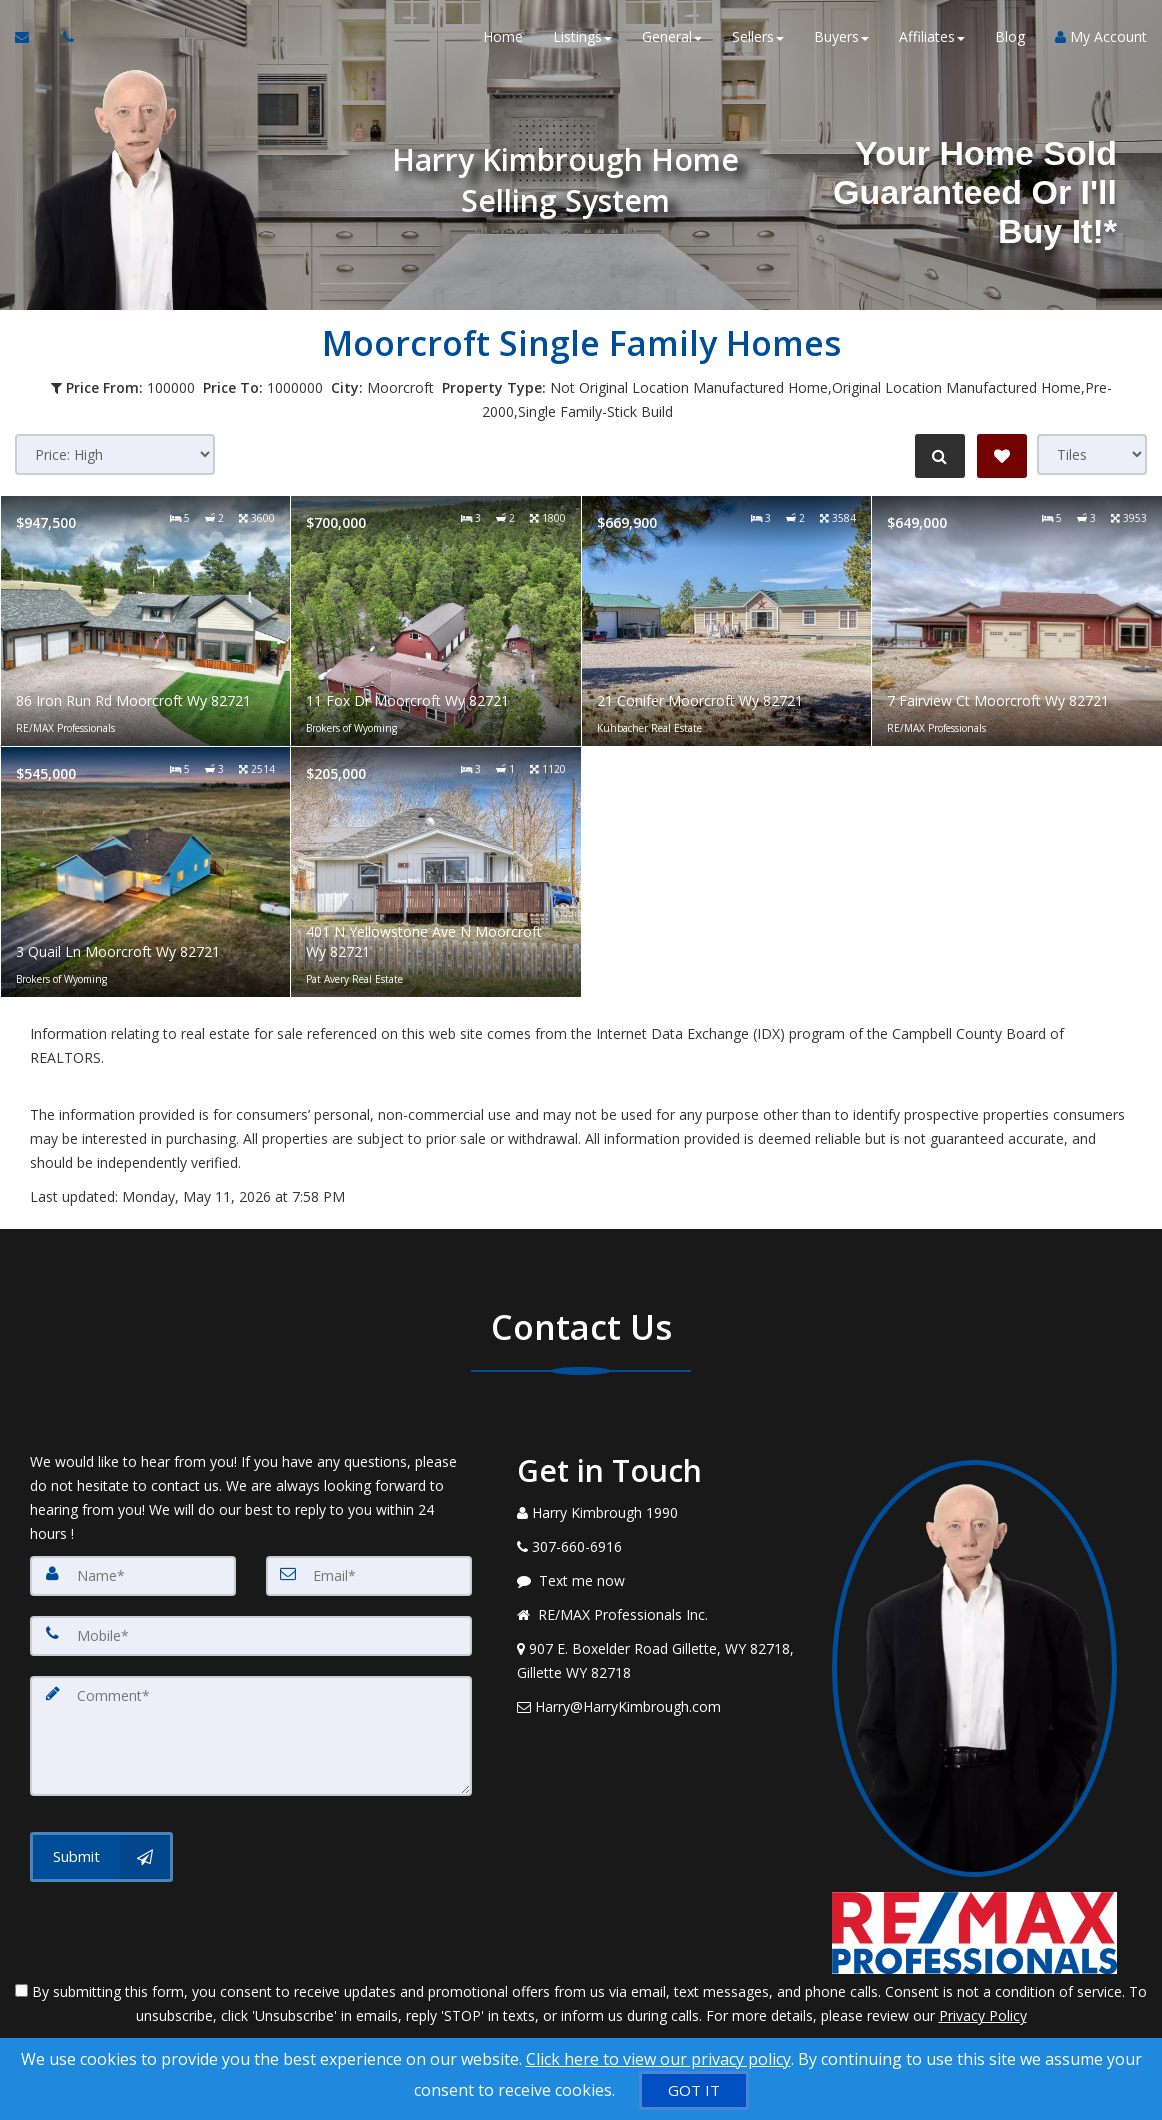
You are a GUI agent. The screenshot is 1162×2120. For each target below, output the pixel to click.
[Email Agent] (31, 40)
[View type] (1092, 454)
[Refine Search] (938, 456)
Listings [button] (582, 39)
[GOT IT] (694, 2090)
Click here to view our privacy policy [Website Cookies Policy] (658, 2059)
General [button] (672, 39)
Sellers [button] (758, 39)
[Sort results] (115, 454)
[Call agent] (63, 40)
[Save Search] (1002, 456)
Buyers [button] (841, 39)
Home (503, 39)
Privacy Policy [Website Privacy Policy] (983, 2015)
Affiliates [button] (932, 39)
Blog (1010, 39)
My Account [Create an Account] (1101, 39)
